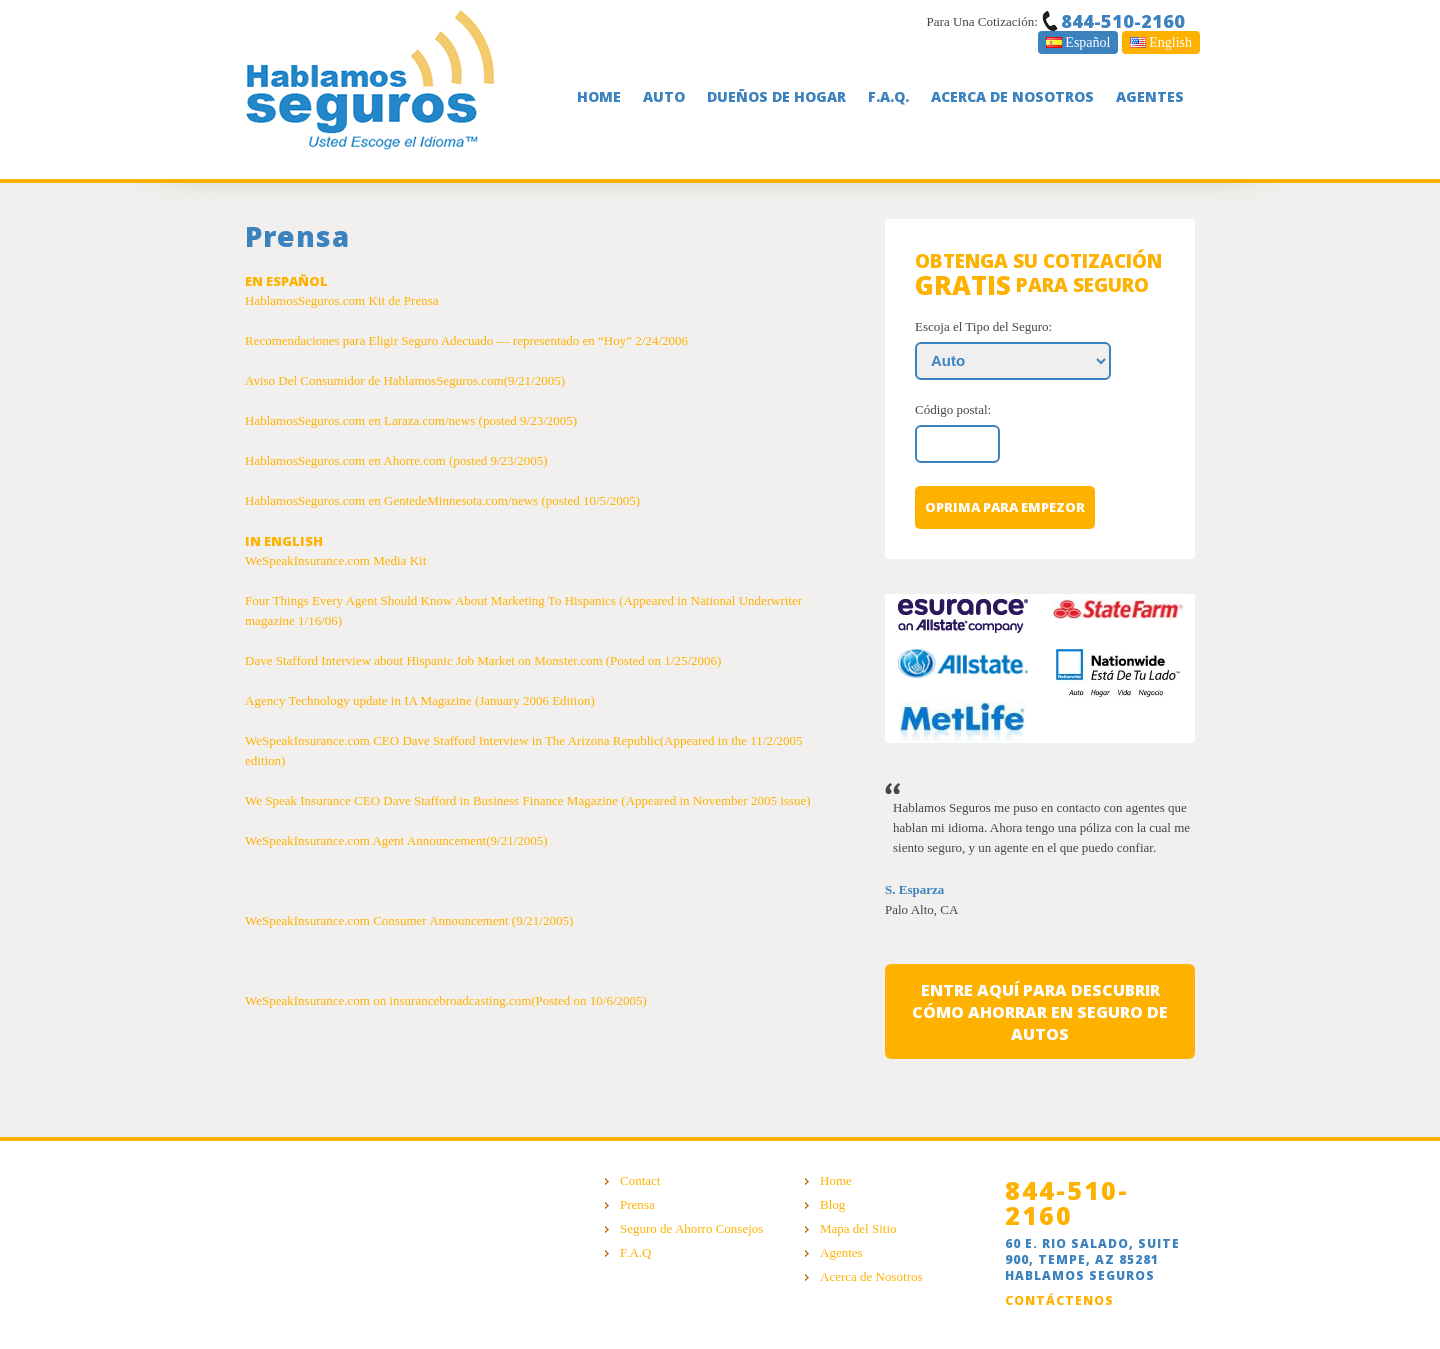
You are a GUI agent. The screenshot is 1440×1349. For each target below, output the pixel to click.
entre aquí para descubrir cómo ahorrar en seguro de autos (1040, 1012)
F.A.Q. (888, 96)
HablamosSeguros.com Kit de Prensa (342, 300)
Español (1078, 42)
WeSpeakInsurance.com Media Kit (335, 560)
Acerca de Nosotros (871, 1276)
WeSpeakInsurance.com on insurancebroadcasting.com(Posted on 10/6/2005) (446, 1000)
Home (599, 96)
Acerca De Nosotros (1012, 96)
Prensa (637, 1204)
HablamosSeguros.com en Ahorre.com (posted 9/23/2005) (396, 460)
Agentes (1150, 96)
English (1161, 42)
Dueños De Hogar (776, 96)
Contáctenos (1059, 1300)
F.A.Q (635, 1252)
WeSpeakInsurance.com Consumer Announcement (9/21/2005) (409, 920)
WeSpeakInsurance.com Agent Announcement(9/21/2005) (396, 840)
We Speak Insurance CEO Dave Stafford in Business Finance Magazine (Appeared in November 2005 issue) (528, 800)
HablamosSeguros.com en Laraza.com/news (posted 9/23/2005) (411, 420)
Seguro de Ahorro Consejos (691, 1228)
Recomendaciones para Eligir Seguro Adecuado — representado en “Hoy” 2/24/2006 (466, 340)
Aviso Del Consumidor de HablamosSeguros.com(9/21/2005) (405, 380)
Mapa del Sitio (858, 1228)
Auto (664, 96)
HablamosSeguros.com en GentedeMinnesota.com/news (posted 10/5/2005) (442, 500)
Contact (640, 1180)
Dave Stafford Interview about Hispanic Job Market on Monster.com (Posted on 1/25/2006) (483, 660)
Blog (832, 1204)
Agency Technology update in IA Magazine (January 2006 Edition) (420, 700)
